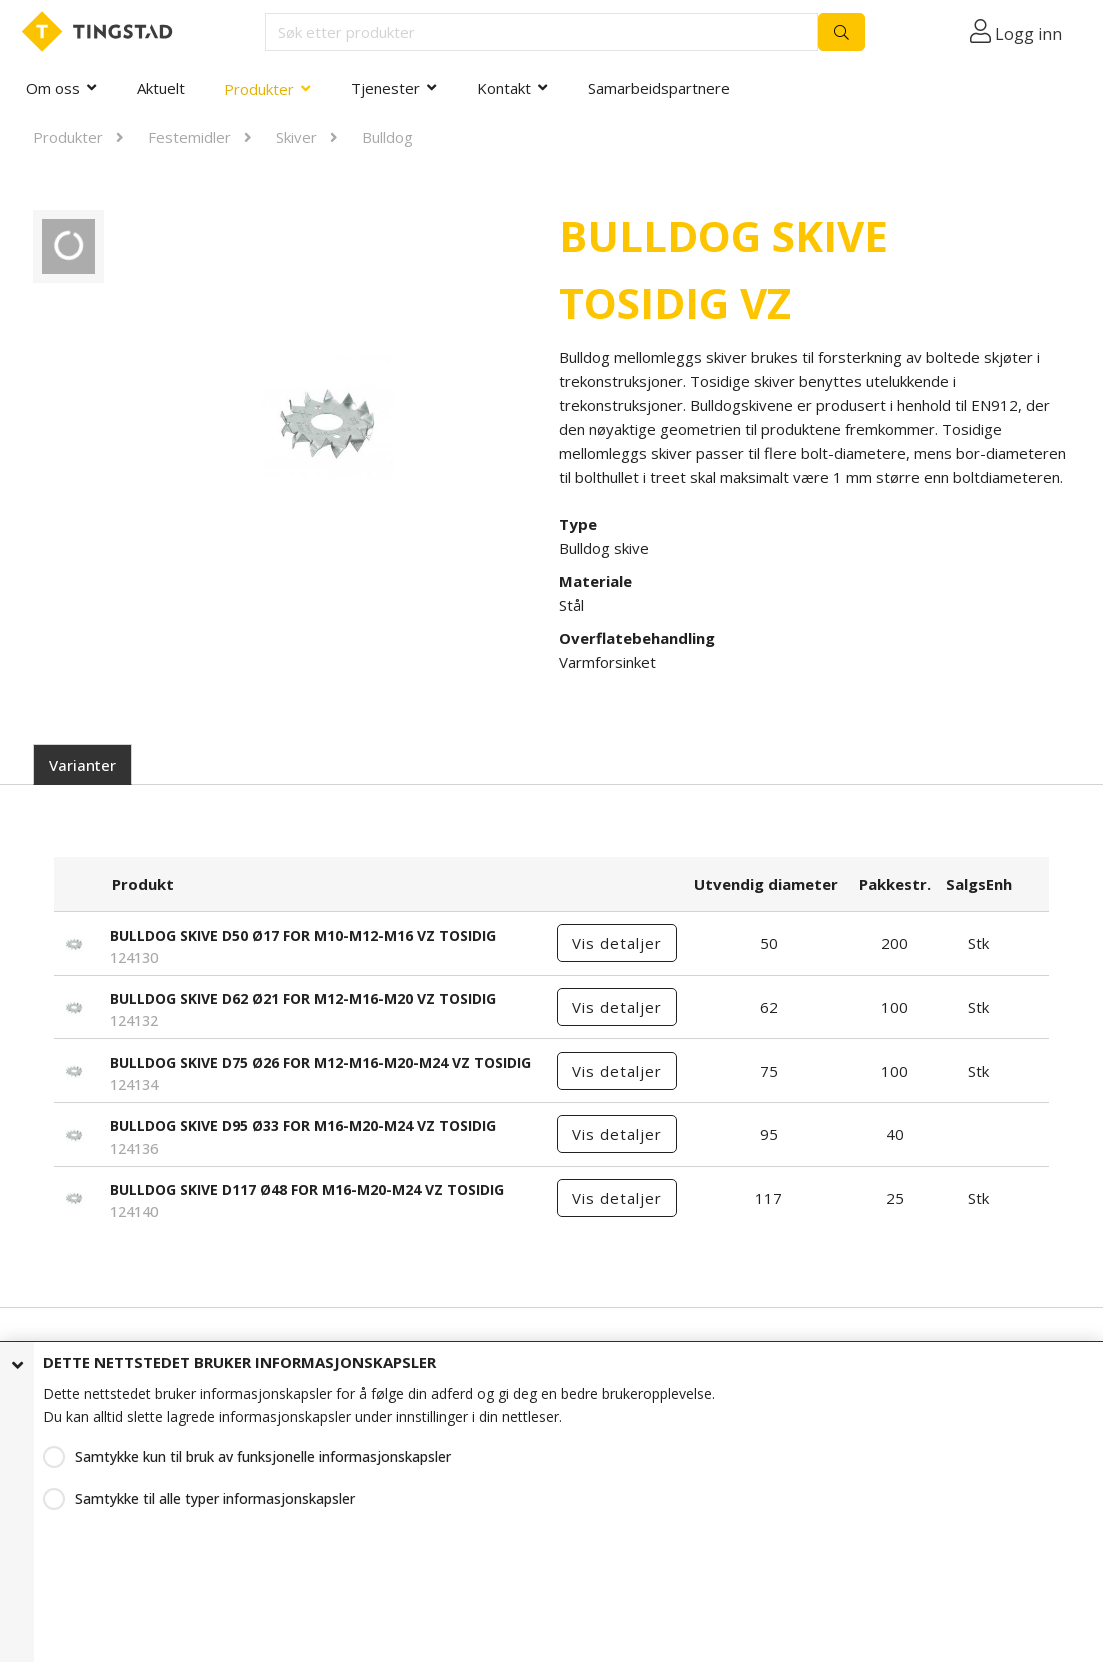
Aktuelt (161, 88)
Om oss (53, 88)
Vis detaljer (617, 943)
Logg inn (1028, 34)
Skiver (296, 137)
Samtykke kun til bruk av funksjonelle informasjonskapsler (263, 1456)
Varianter (82, 765)
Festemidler (189, 137)
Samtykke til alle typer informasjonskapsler (215, 1498)
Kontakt (504, 88)
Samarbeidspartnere (659, 88)
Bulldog (387, 137)
